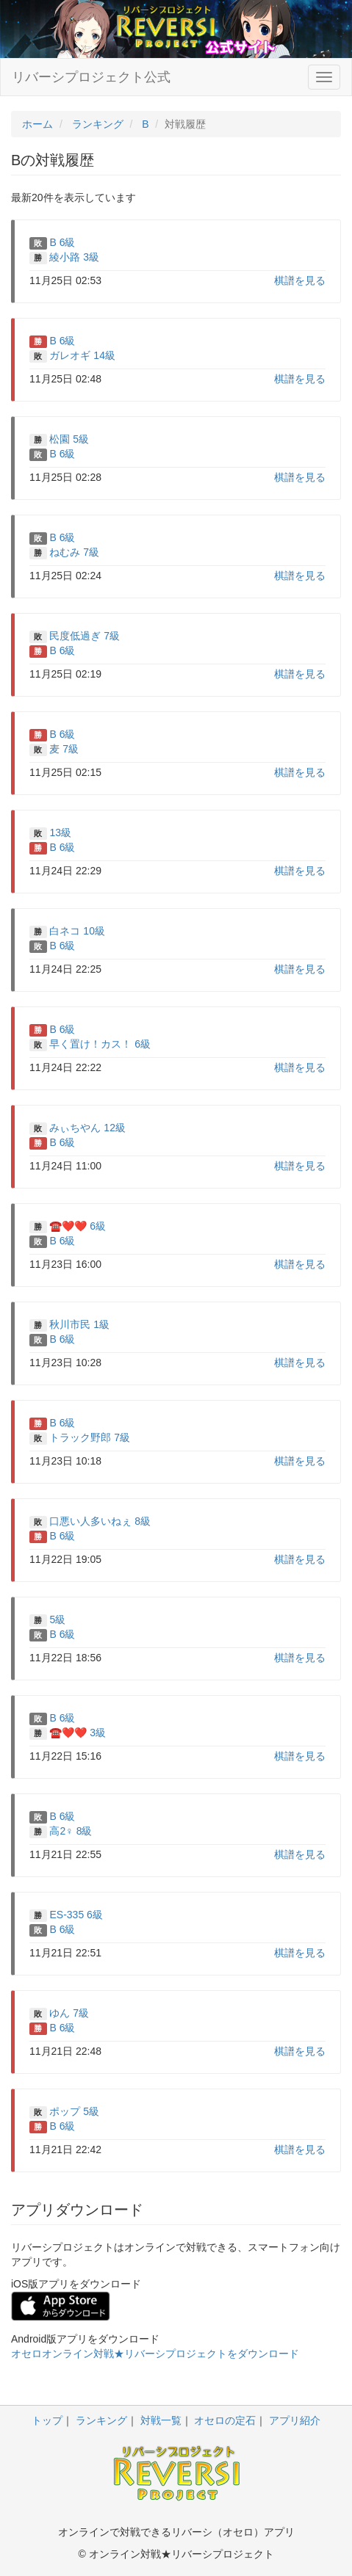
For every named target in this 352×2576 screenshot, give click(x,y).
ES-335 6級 (75, 1914)
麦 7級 (64, 749)
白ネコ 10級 (76, 931)
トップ (47, 2420)
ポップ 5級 (74, 2111)
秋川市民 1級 (79, 1324)
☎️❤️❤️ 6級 (77, 1226)
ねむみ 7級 (74, 552)
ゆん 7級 (69, 2013)
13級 (60, 832)
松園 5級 (69, 439)
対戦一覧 (161, 2420)
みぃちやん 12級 (87, 1127)
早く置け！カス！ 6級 (100, 1044)
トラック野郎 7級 (89, 1437)
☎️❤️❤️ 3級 (77, 1732)
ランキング (101, 2420)
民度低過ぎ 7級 (84, 636)
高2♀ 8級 (70, 1831)
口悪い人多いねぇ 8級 (100, 1521)
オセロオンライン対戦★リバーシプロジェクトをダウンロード (155, 2353)
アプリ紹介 (294, 2420)
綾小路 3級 (74, 257)
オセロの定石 (225, 2420)
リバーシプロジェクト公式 (91, 77)
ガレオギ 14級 (82, 355)
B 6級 (62, 242)
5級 (57, 1619)
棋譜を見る (300, 280)
